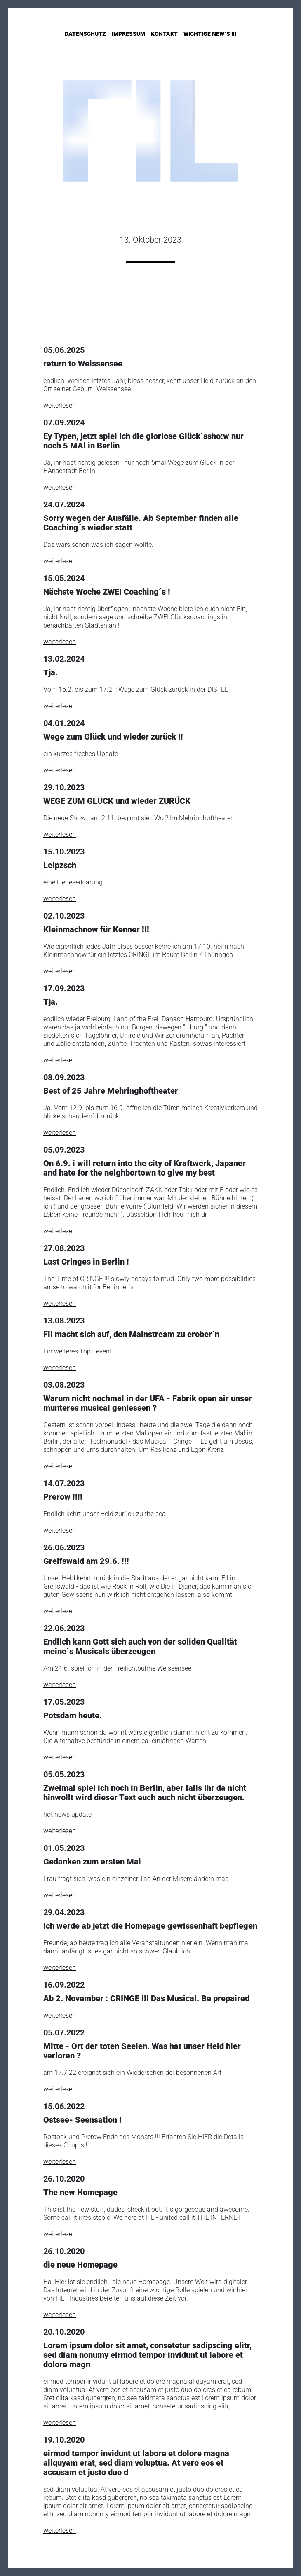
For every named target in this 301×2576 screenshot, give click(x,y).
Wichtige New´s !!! (209, 33)
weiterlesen (59, 405)
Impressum (128, 33)
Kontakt (164, 33)
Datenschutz (85, 33)
